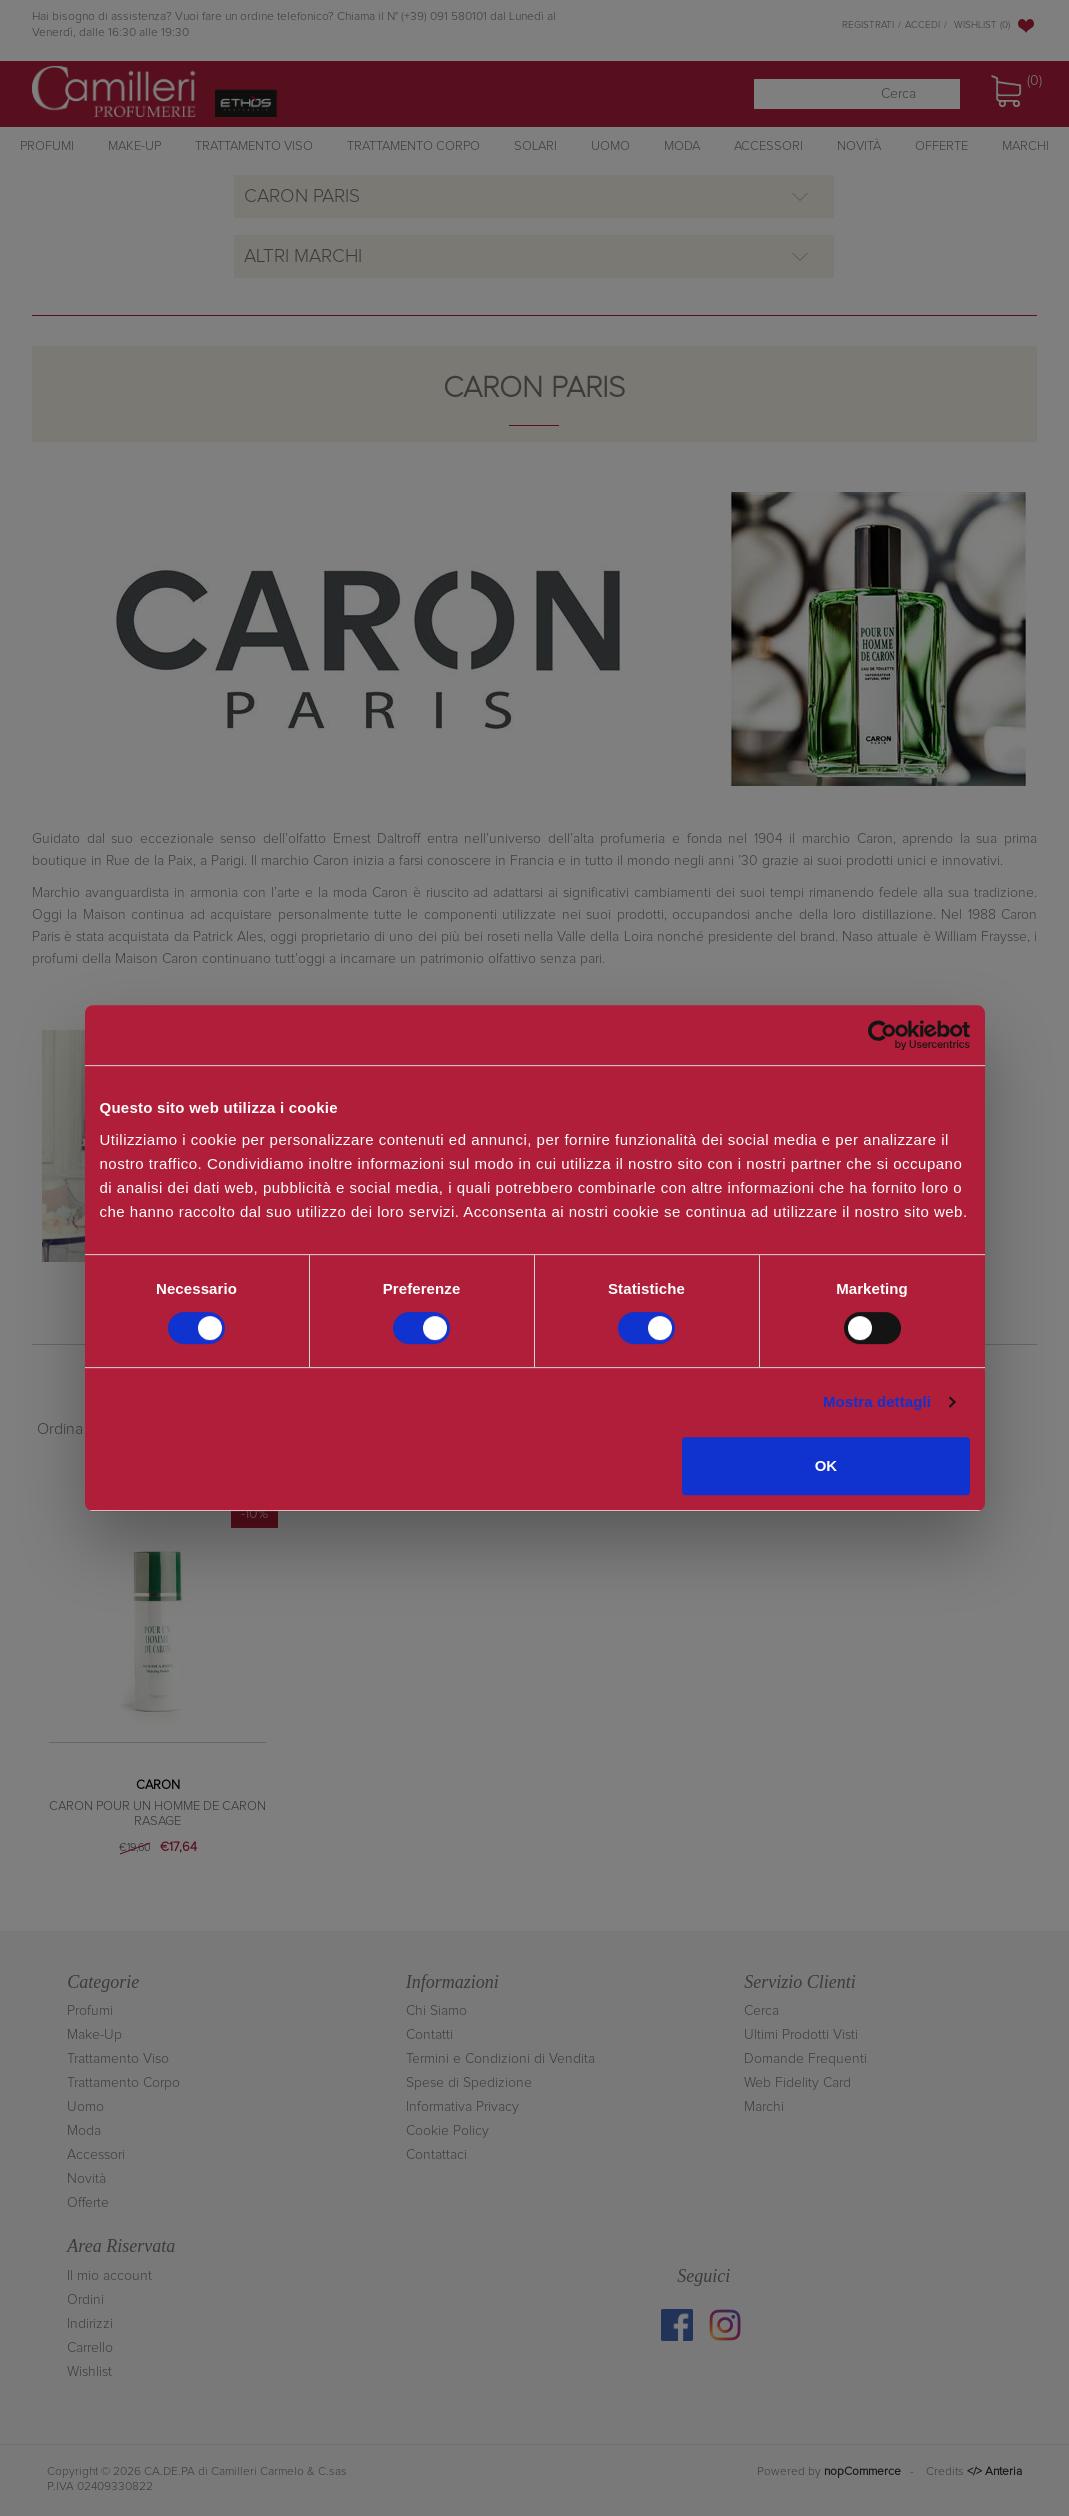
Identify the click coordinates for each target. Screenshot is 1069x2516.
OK (826, 1465)
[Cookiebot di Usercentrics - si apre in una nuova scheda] (882, 1035)
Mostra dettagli (877, 1401)
